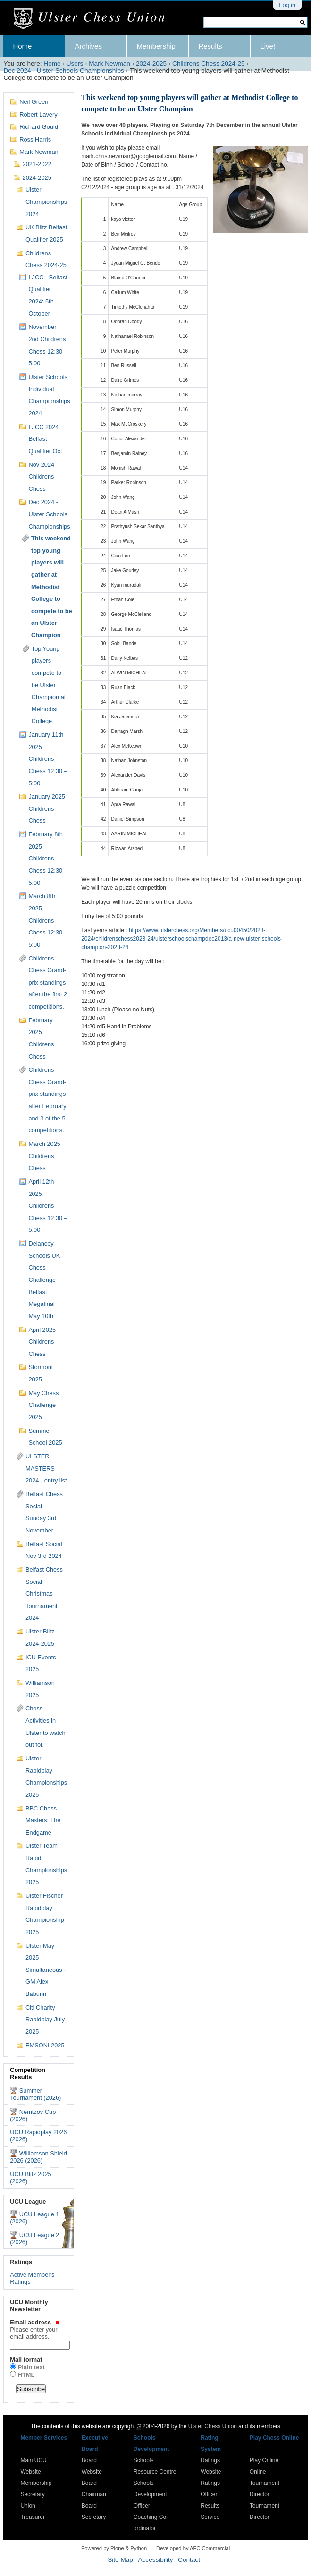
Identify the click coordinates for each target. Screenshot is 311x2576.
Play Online (264, 2460)
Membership (156, 46)
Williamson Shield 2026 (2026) (38, 2157)
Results (210, 46)
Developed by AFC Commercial (193, 2548)
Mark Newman (109, 63)
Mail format (26, 2359)
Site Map (120, 2559)
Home (22, 46)
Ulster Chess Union (212, 2426)
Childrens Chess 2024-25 (208, 63)
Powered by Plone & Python (114, 2548)
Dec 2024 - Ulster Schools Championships (63, 70)
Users (75, 63)
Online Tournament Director (264, 2483)
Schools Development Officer (150, 2494)
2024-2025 (151, 63)
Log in (287, 4)
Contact (189, 2559)
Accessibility (155, 2559)
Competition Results (27, 2073)
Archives (88, 46)
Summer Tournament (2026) (35, 2094)
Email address (38, 2329)
